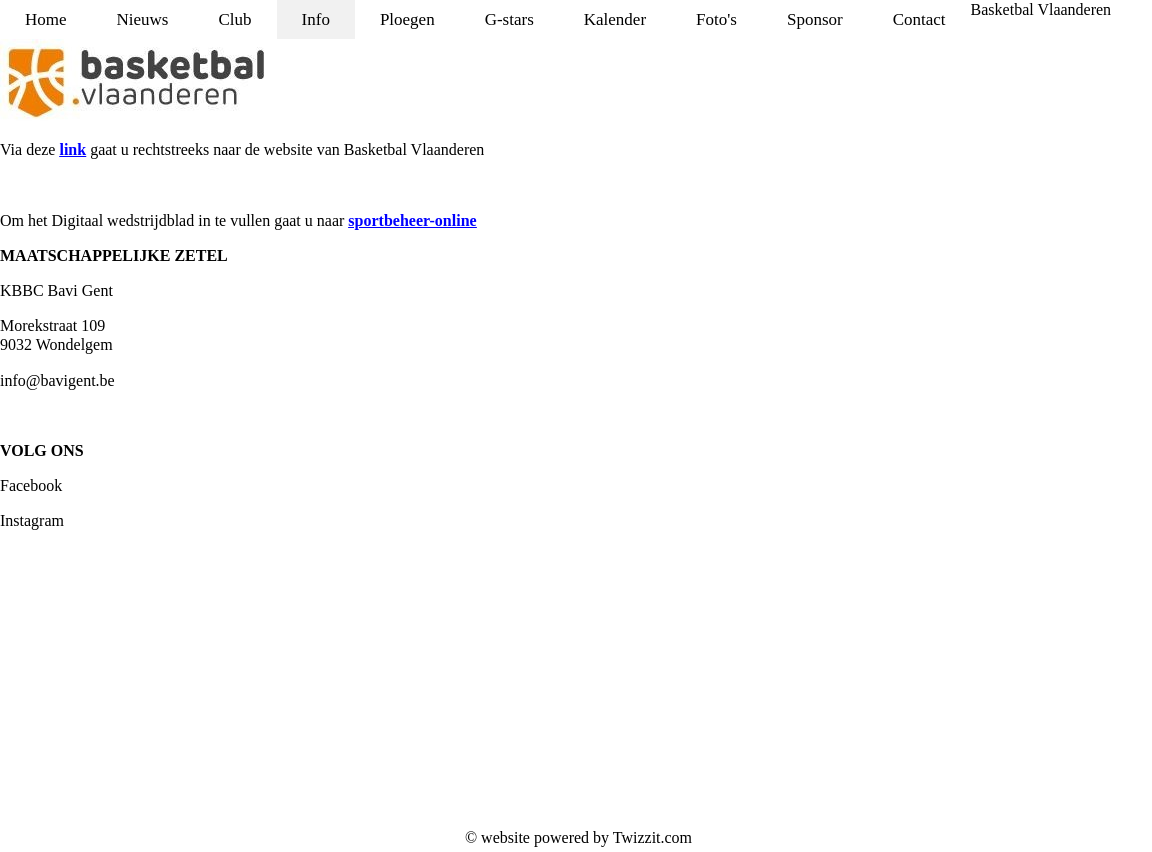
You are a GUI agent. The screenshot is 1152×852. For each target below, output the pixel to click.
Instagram (32, 520)
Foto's (716, 19)
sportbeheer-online (412, 220)
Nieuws (143, 19)
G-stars (509, 19)
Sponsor (815, 19)
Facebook (31, 485)
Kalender (615, 19)
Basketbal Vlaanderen (1041, 9)
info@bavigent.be (57, 380)
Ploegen (407, 19)
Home (46, 19)
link (72, 149)
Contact (919, 19)
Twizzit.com (652, 837)
